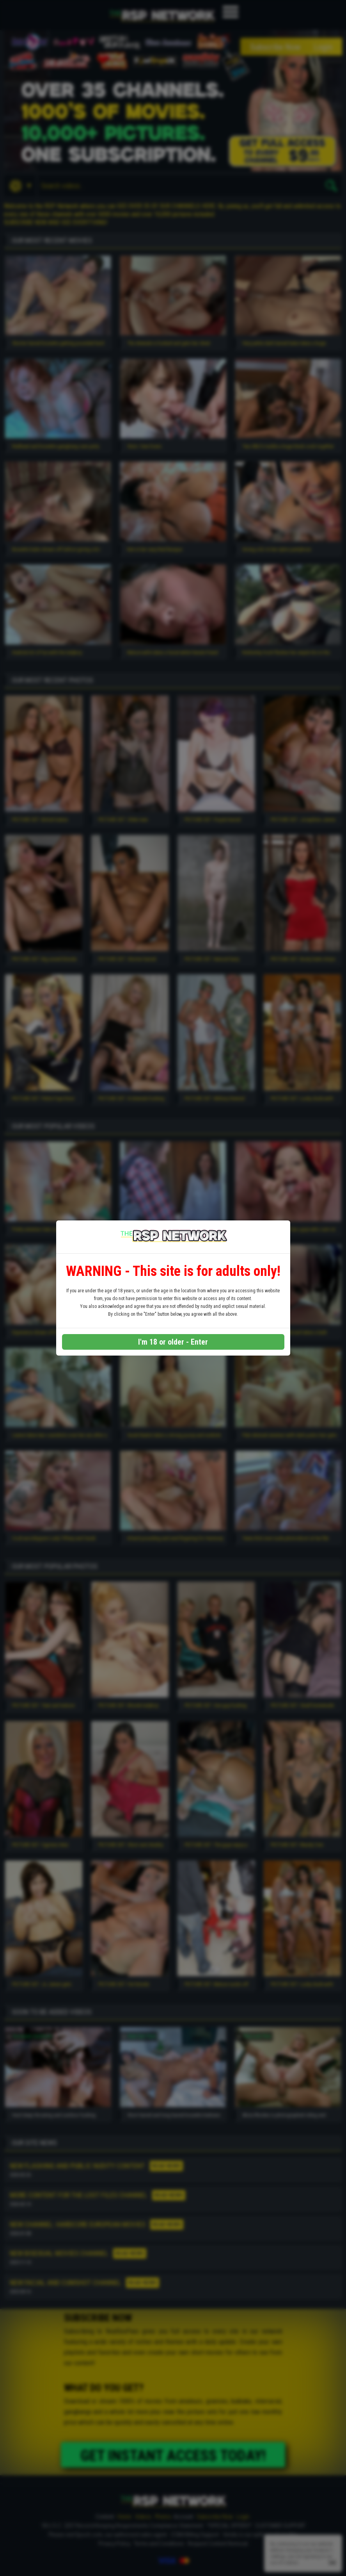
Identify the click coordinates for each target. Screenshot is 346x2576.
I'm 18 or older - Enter (173, 1342)
